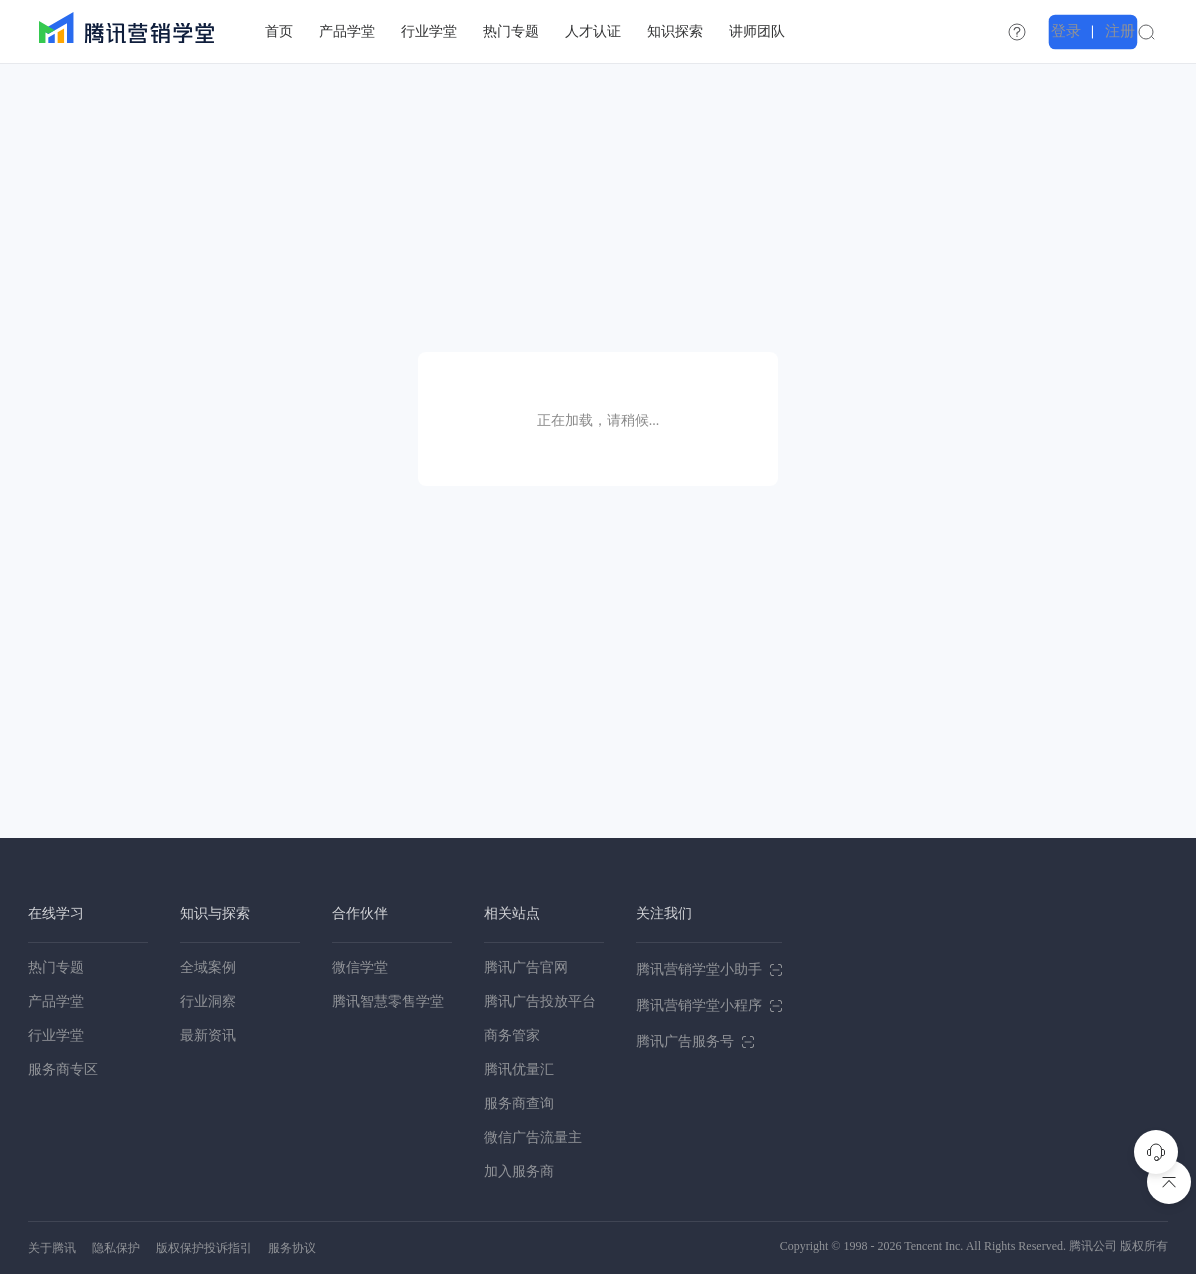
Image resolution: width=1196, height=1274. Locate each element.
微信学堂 (360, 967)
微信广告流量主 (533, 1137)
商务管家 (512, 1035)
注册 (1148, 31)
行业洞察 (208, 1001)
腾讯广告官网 (526, 967)
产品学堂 (56, 1001)
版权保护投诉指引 (204, 1248)
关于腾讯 (52, 1248)
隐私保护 (116, 1248)
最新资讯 (208, 1035)
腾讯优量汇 (519, 1069)
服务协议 (292, 1248)
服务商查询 (519, 1103)
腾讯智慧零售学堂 (388, 1001)
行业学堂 (56, 1035)
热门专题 (56, 967)
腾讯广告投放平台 (540, 1001)
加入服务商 (519, 1171)
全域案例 (208, 967)
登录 (1100, 31)
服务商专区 (63, 1069)
